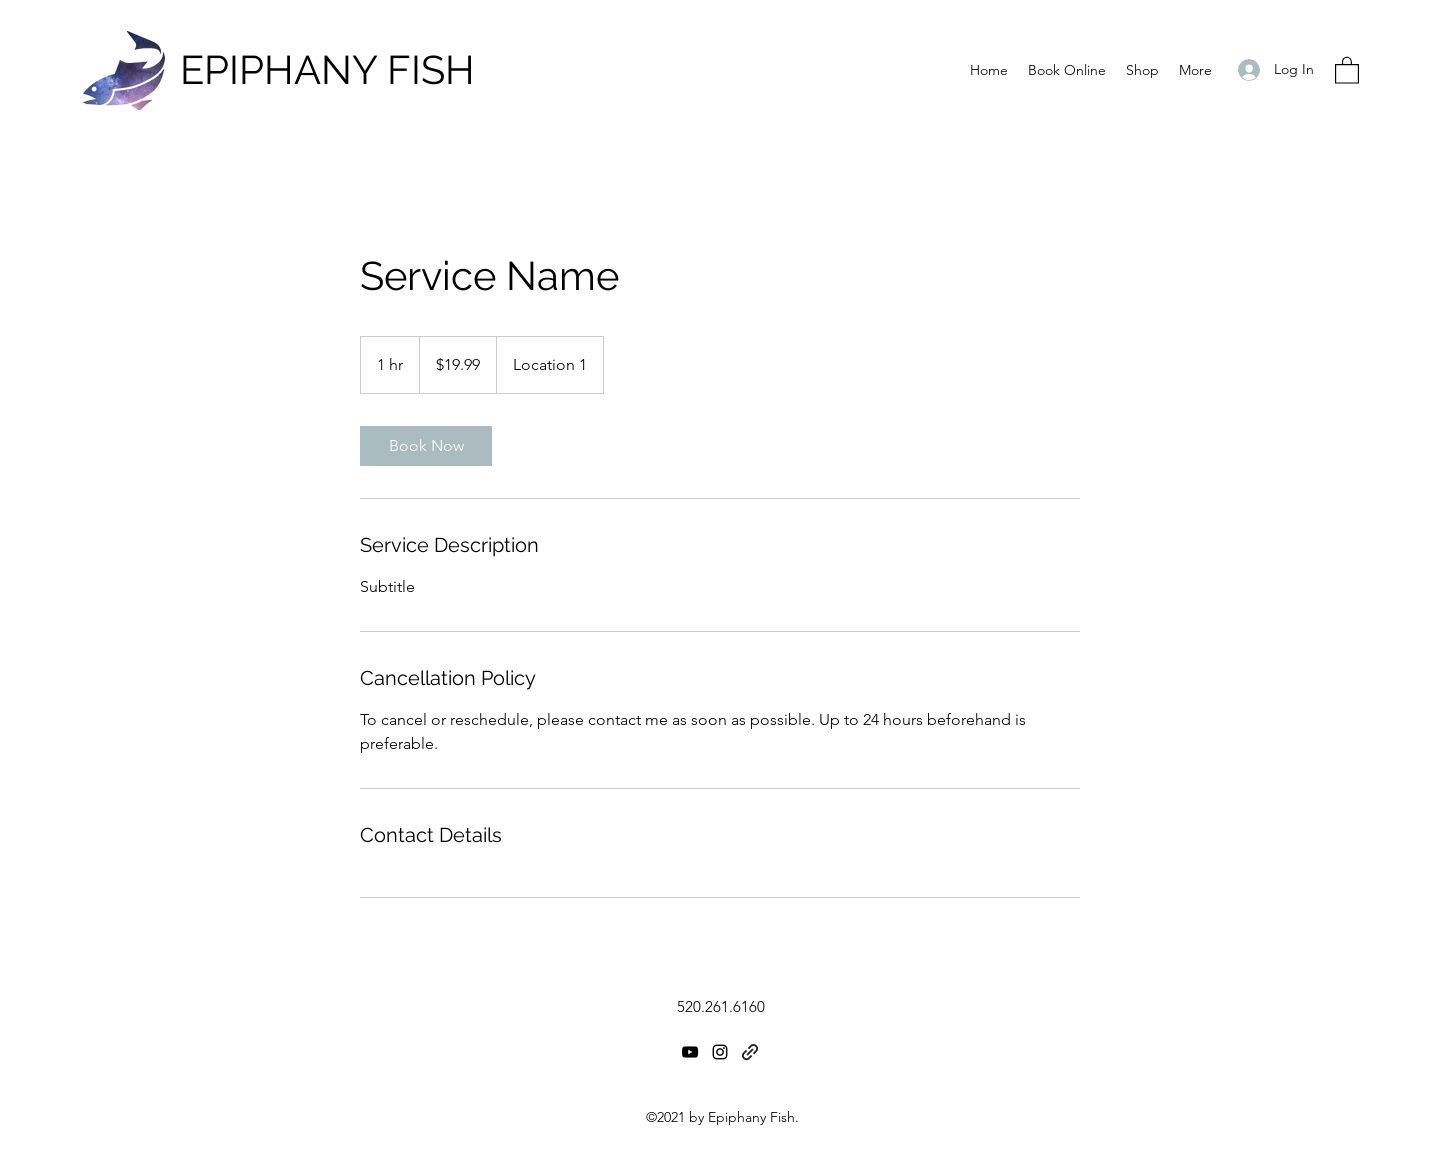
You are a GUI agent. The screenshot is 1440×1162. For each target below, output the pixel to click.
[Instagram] (720, 1052)
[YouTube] (690, 1052)
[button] (1347, 69)
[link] (426, 446)
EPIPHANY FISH (327, 69)
